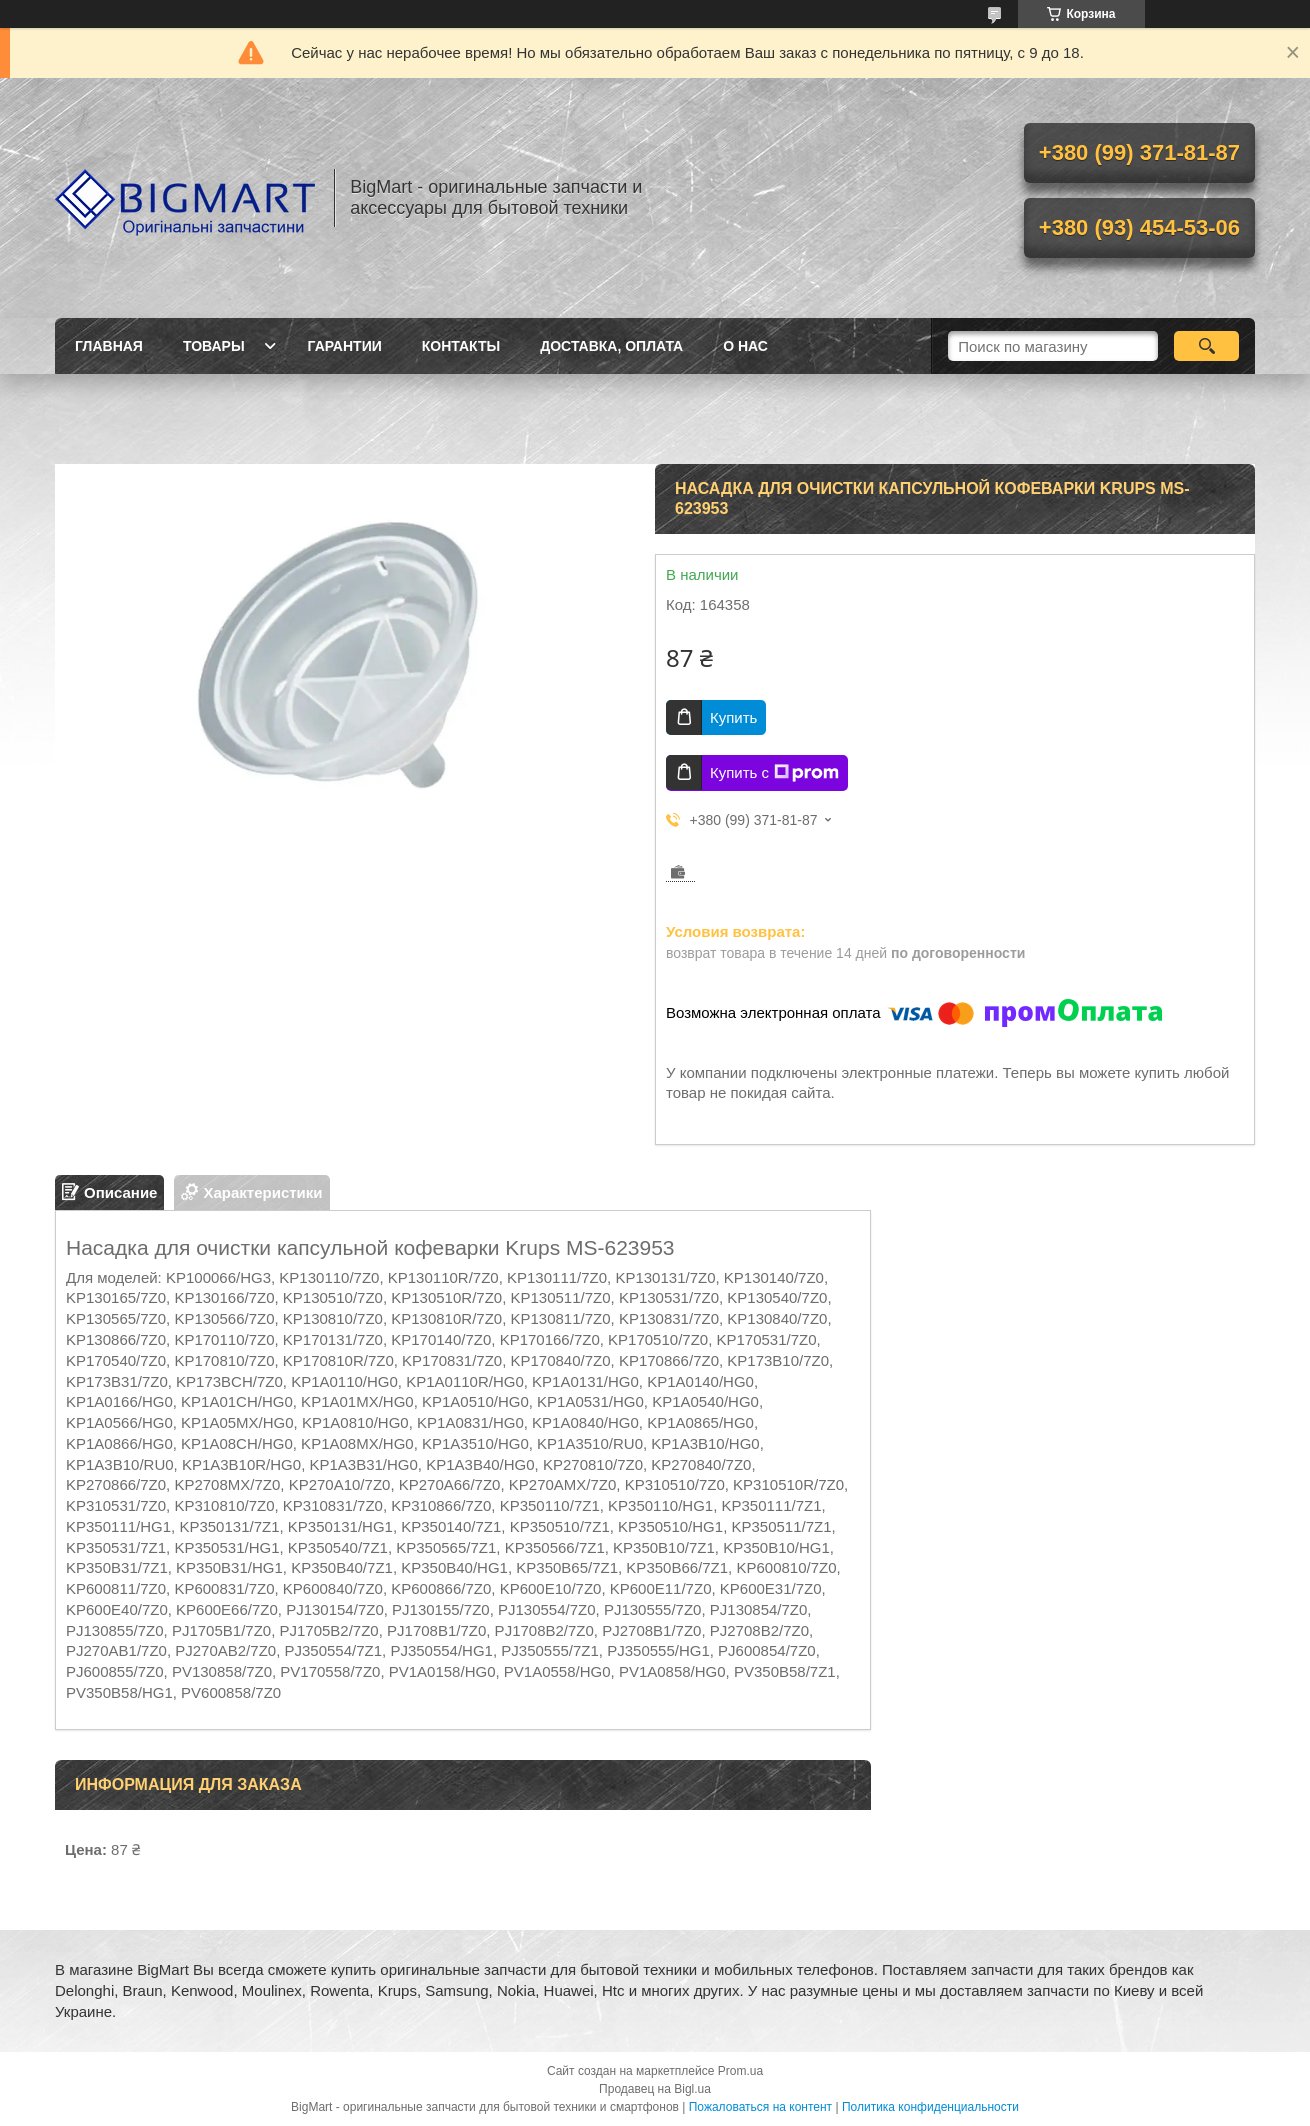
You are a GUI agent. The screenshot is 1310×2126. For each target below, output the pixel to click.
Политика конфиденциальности (930, 2107)
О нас (745, 346)
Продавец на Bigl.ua (655, 2089)
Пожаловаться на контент (760, 2107)
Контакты (461, 346)
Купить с (774, 773)
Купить (733, 717)
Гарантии (345, 346)
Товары (214, 346)
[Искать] (1206, 346)
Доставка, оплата (611, 346)
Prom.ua (740, 2071)
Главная (109, 346)
